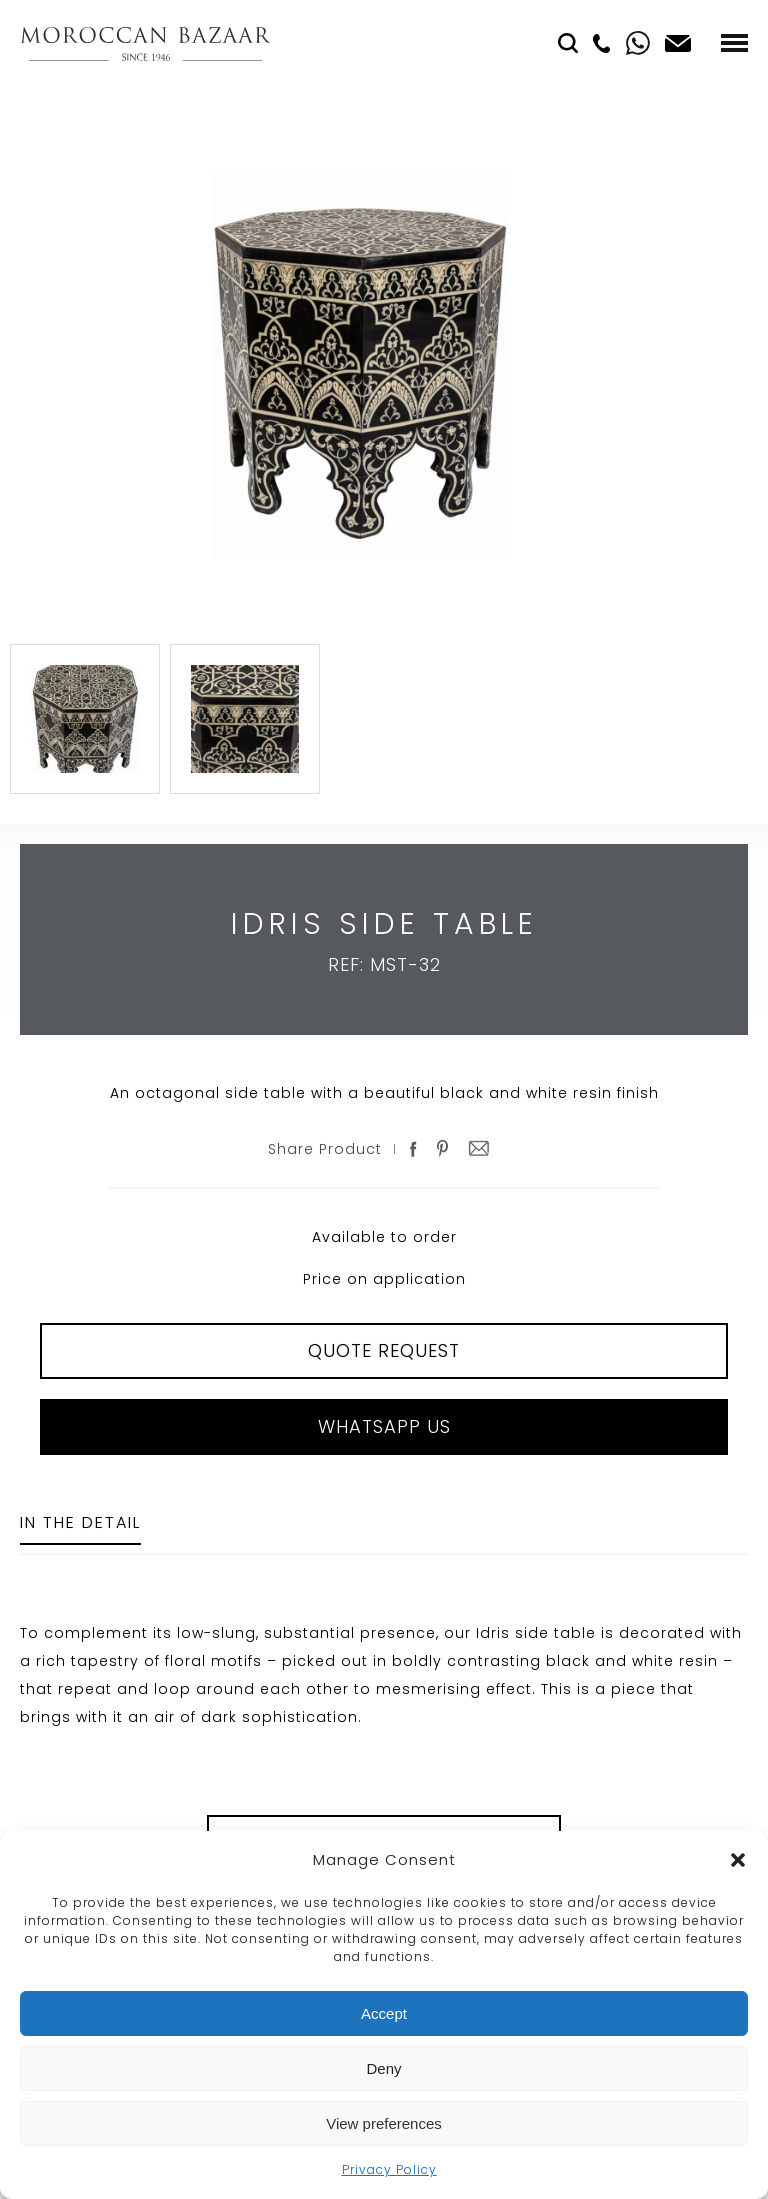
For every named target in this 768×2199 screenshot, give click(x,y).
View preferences (384, 2123)
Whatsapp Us (384, 1426)
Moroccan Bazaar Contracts (145, 43)
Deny (383, 2068)
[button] (738, 1860)
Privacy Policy (389, 2169)
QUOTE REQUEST (384, 1350)
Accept (384, 2013)
